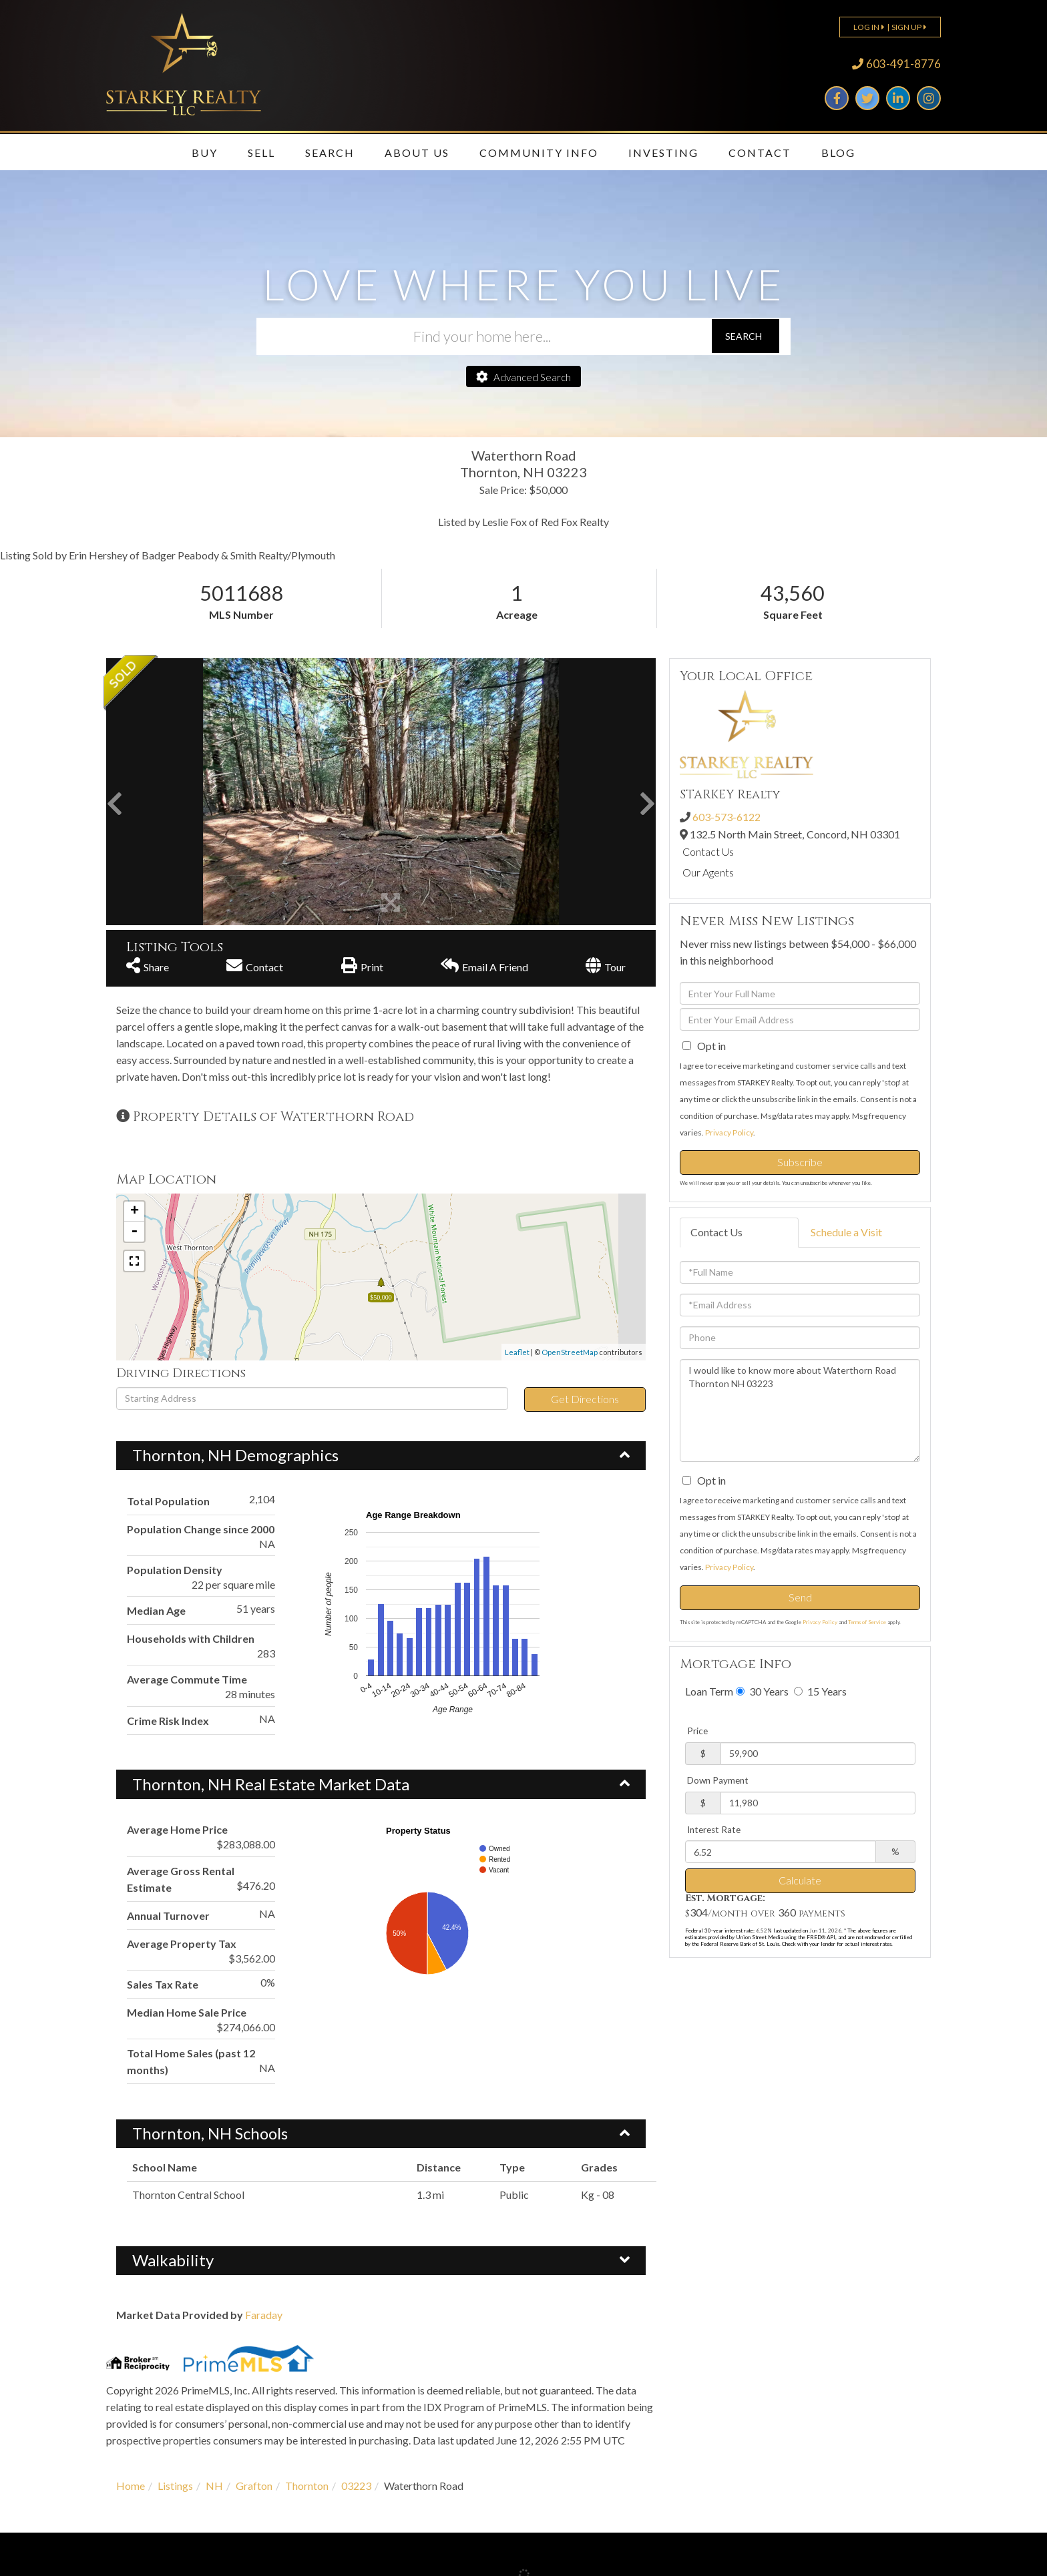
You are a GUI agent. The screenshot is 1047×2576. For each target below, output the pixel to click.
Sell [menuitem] (261, 152)
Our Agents (708, 872)
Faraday (263, 2314)
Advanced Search (532, 377)
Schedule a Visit (846, 1232)
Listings (175, 2485)
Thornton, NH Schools (210, 2133)
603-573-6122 (726, 816)
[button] (745, 336)
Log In (866, 27)
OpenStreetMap (570, 1352)
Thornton (307, 2485)
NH (214, 2485)
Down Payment (718, 1780)
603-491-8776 (903, 64)
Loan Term (709, 1691)
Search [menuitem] (330, 152)
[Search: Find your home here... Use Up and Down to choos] (483, 336)
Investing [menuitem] (663, 152)
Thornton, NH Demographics (235, 1455)
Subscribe (800, 1161)
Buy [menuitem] (205, 152)
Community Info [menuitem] (538, 152)
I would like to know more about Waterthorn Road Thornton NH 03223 (800, 1410)
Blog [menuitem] (838, 152)
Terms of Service (867, 1622)
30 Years (762, 1691)
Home (130, 2485)
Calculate (800, 1880)
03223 (356, 2485)
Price (697, 1731)
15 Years (820, 1691)
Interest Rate (714, 1829)
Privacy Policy (729, 1132)
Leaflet (517, 1352)
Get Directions (585, 1398)
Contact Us (708, 851)
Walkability (173, 2260)
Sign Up (906, 27)
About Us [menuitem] (417, 152)
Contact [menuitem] (759, 152)
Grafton (254, 2485)
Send (800, 1597)
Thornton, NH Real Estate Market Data (270, 1784)
